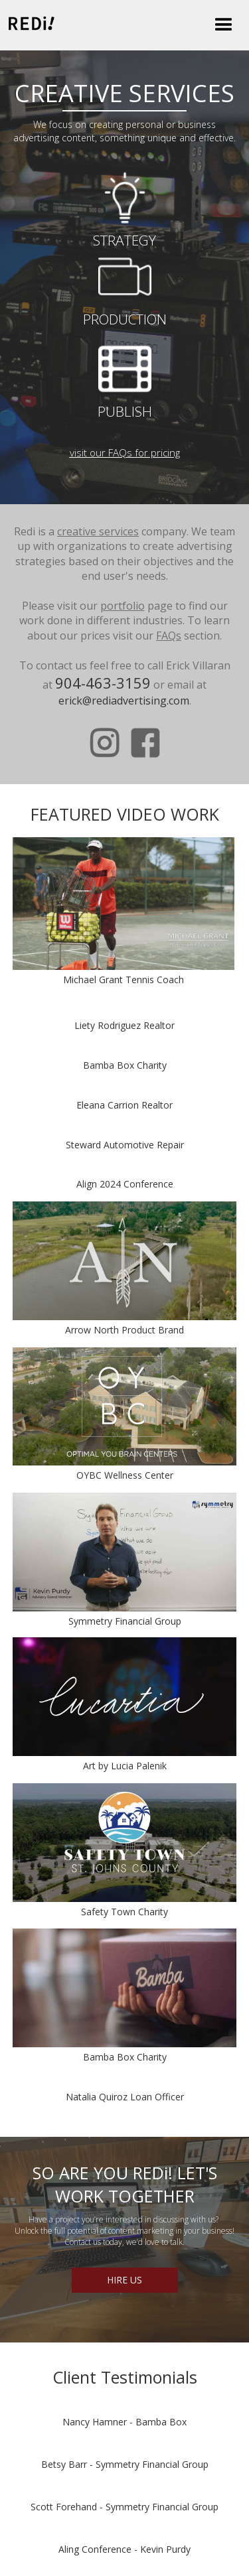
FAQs (168, 635)
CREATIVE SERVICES (124, 93)
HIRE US (124, 2279)
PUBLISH (125, 411)
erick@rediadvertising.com (123, 700)
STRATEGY (124, 240)
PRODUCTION (125, 319)
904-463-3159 (103, 683)
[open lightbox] (123, 903)
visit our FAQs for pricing (125, 452)
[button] (224, 25)
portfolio (122, 605)
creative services (98, 531)
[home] (28, 23)
